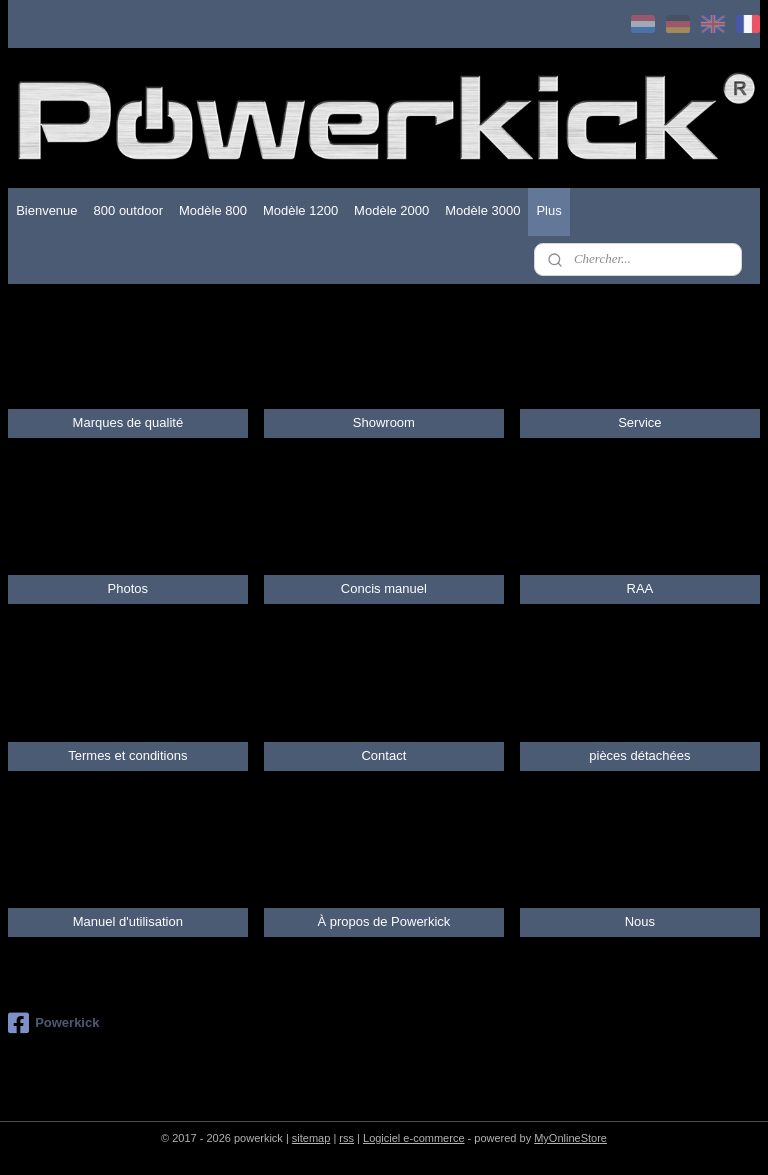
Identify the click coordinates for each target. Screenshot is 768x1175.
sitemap (311, 1138)
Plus (548, 210)
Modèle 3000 (482, 210)
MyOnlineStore (570, 1138)
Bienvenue (46, 210)
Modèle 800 (213, 210)
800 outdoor (128, 210)
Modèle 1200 (300, 210)
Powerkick (53, 1023)
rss (346, 1138)
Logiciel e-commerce (413, 1138)
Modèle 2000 (391, 210)
